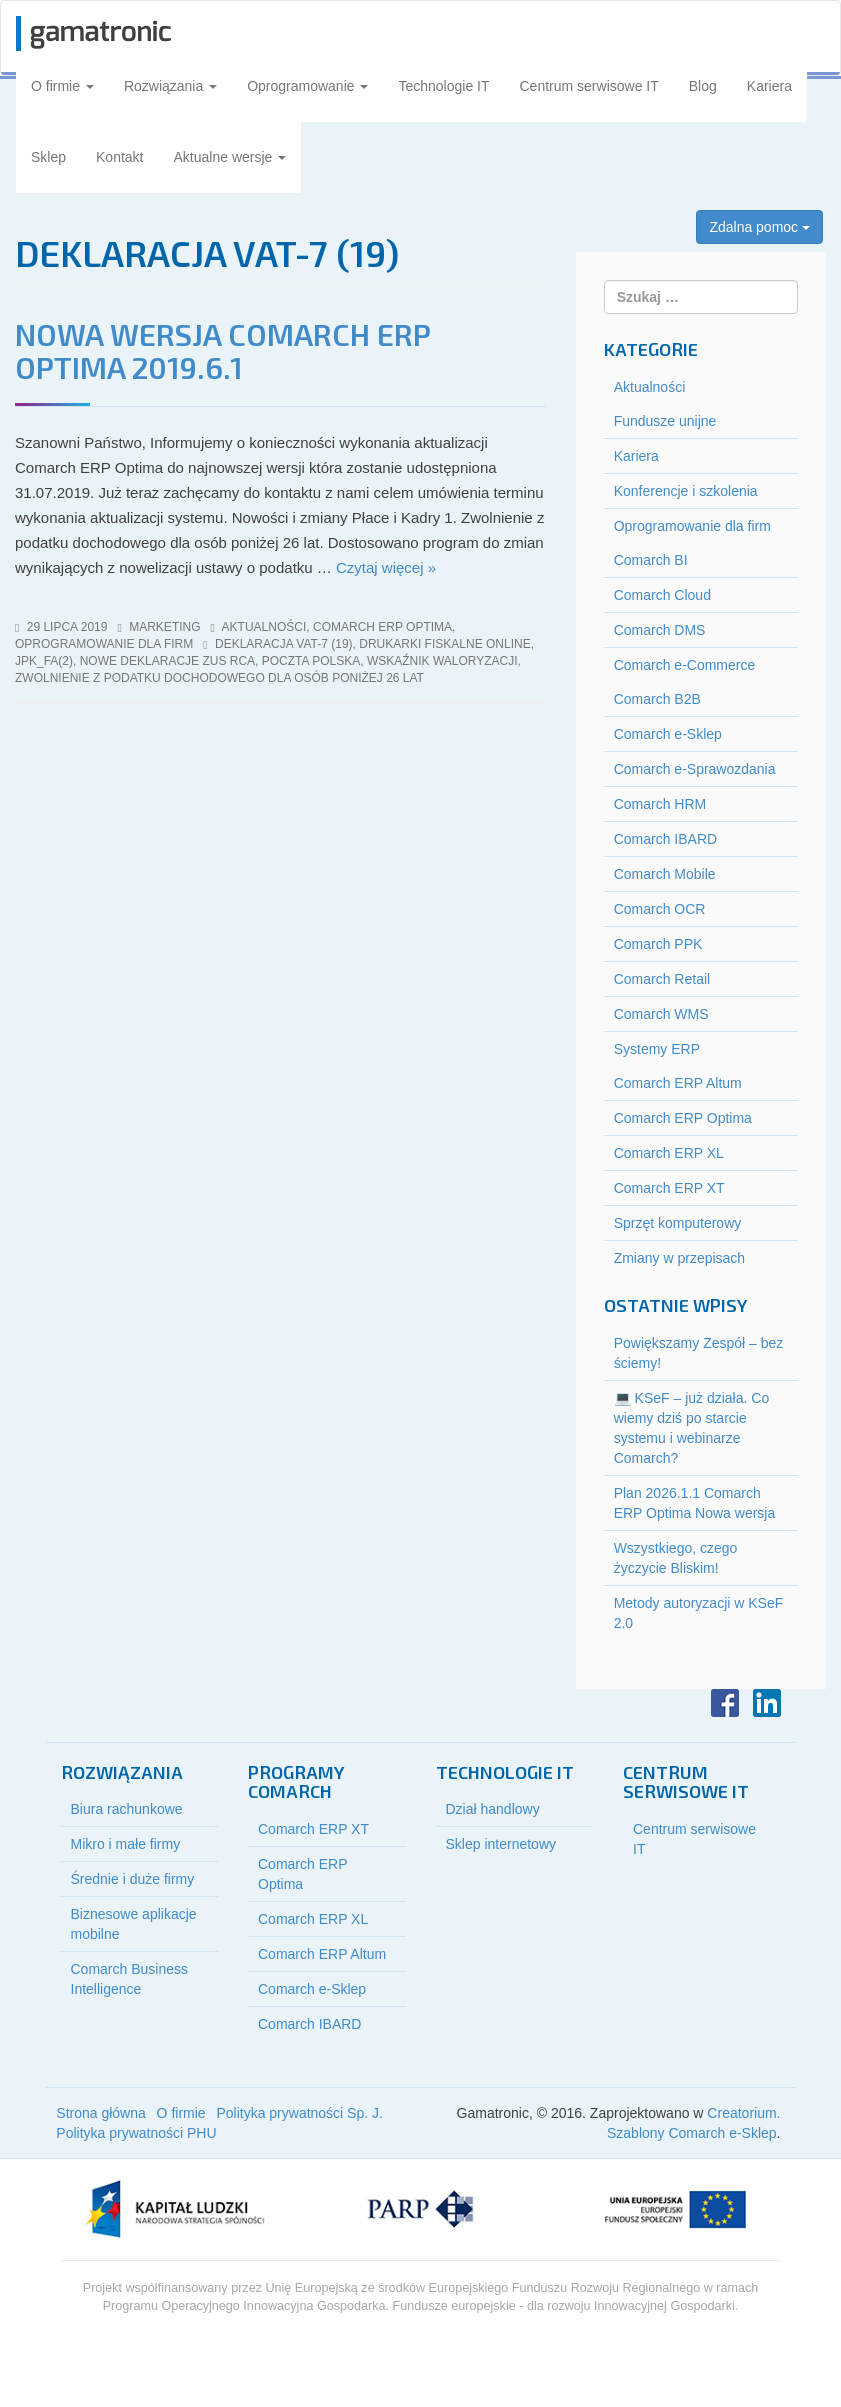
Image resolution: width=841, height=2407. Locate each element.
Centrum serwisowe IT (589, 86)
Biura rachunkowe (127, 1809)
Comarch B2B (657, 699)
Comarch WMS (661, 1014)
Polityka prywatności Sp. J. (299, 2113)
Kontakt (119, 157)
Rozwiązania (170, 86)
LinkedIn (767, 1703)
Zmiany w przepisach (680, 1258)
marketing (164, 627)
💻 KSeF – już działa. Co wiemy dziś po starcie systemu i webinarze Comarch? (692, 1428)
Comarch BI (651, 560)
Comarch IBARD (665, 839)
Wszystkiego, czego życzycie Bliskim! (676, 1558)
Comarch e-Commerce (685, 665)
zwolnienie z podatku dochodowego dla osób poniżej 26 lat (219, 678)
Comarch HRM (660, 804)
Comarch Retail (662, 979)
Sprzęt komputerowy (678, 1223)
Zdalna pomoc (759, 227)
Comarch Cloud (662, 595)
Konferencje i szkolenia (686, 491)
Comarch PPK (658, 944)
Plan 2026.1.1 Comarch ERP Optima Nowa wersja (695, 1503)
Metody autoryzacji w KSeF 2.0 (699, 1613)
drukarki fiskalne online (444, 644)
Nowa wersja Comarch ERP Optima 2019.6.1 (222, 350)
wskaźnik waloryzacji (442, 661)
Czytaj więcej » (386, 567)
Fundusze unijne (665, 421)
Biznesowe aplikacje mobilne (134, 1924)
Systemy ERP (657, 1049)
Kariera (769, 86)
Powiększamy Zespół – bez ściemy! (699, 1353)
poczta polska (311, 661)
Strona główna (101, 2113)
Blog (703, 86)
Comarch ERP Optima (382, 627)
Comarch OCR (660, 909)
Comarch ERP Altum (678, 1083)
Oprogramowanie (307, 86)
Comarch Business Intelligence (130, 1979)
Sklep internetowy (501, 1844)
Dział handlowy (493, 1809)
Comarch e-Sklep (668, 734)
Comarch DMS (660, 630)
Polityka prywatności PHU (136, 2133)
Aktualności (264, 627)
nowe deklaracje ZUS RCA (167, 661)
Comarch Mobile (665, 874)
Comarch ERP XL (669, 1153)
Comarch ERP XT (669, 1188)
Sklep (48, 157)
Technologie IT (443, 86)
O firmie (62, 86)
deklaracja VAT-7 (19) (284, 644)
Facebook (725, 1703)
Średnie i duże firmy (133, 1879)
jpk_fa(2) (44, 661)
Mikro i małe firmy (126, 1844)
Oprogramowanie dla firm (104, 644)
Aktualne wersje (230, 157)
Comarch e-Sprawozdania (695, 769)
